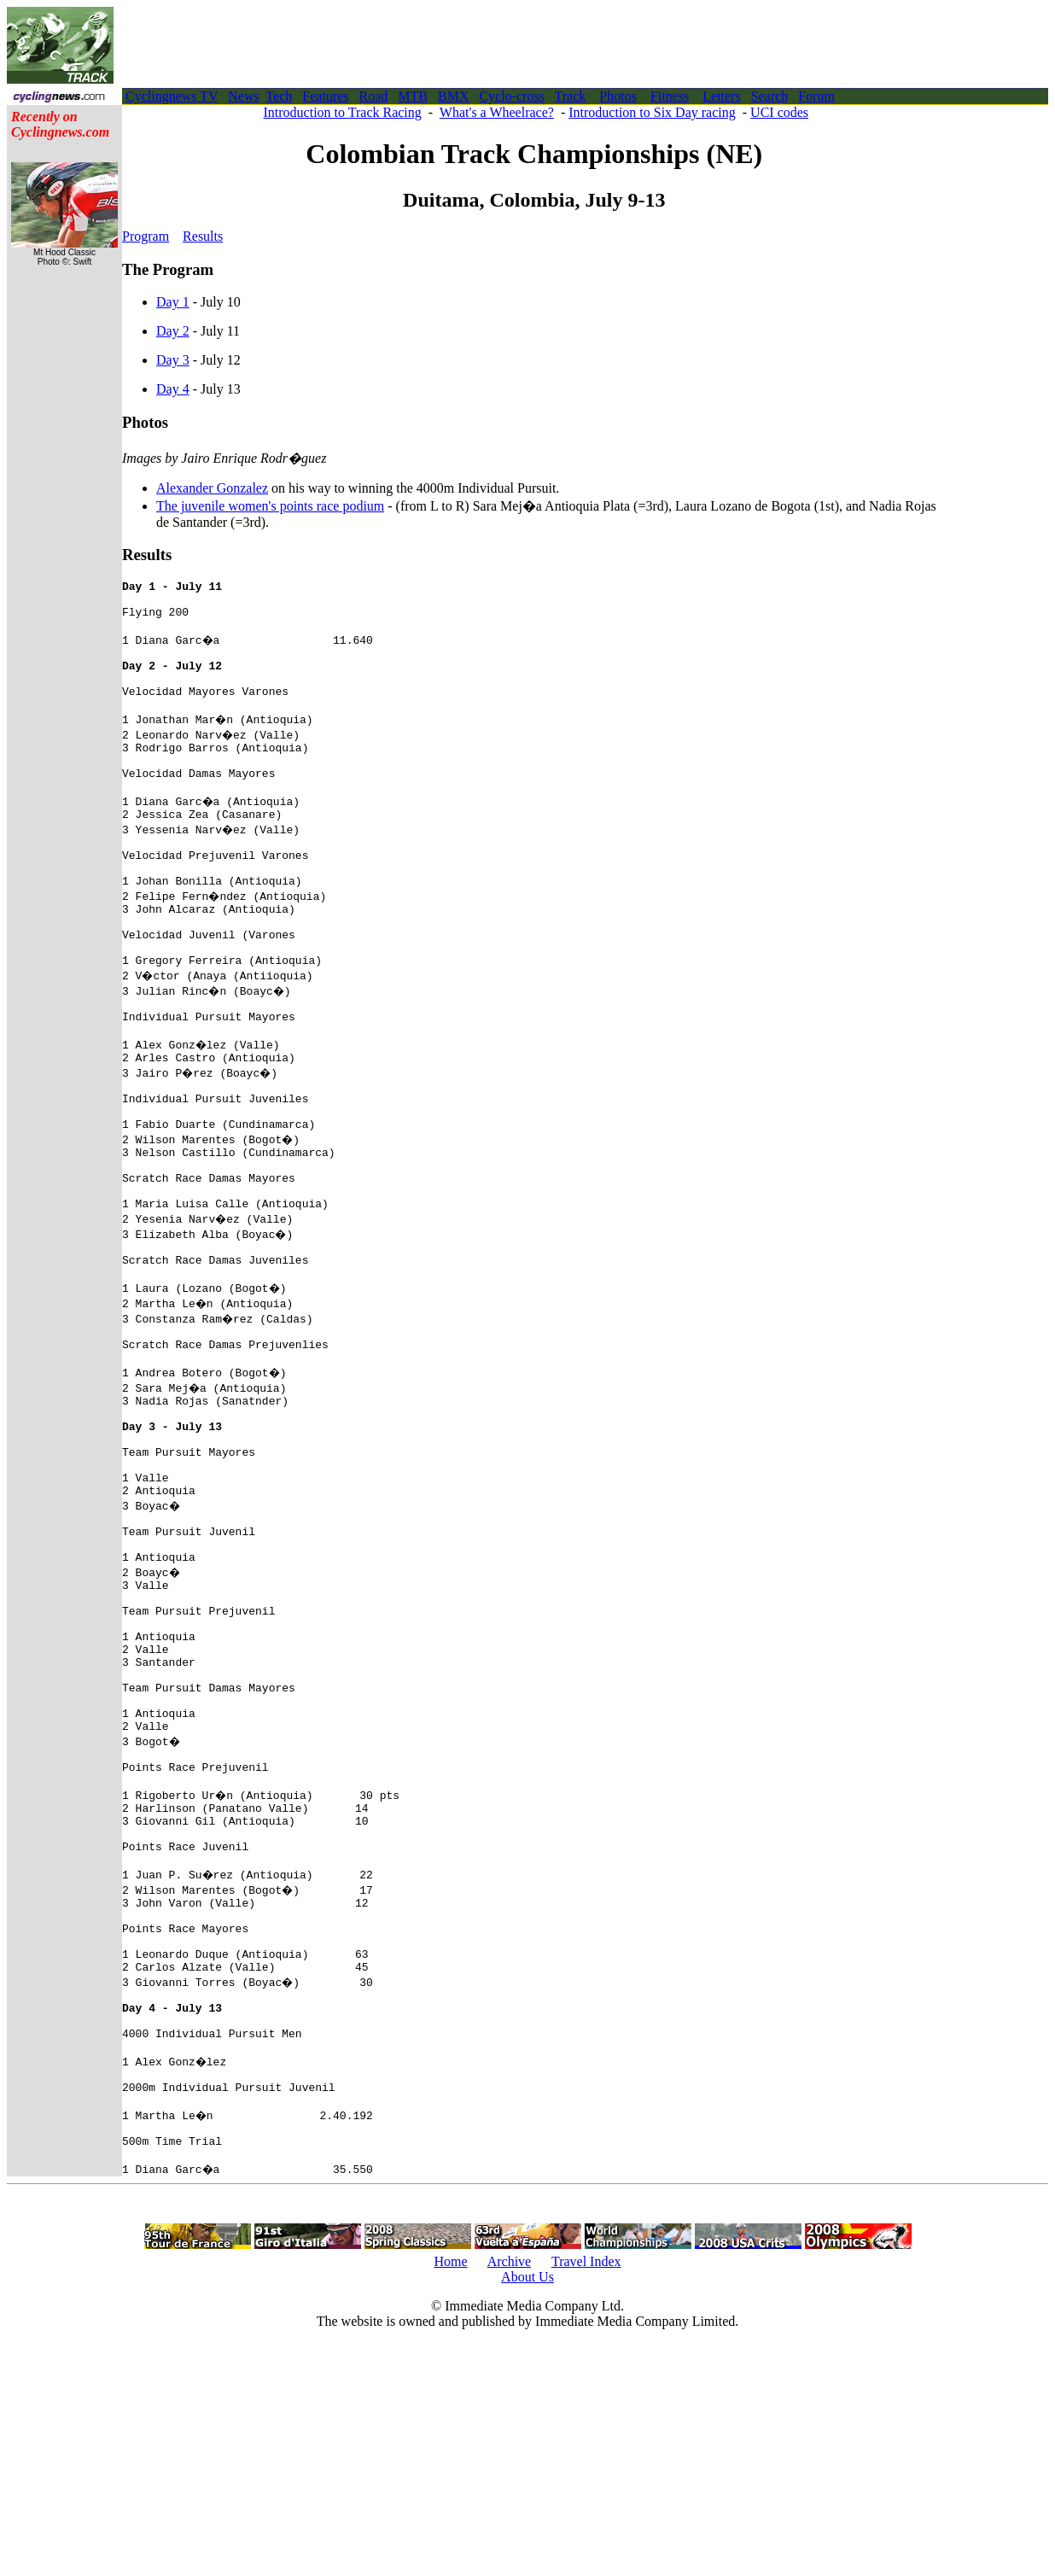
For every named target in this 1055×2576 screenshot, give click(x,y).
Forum (816, 96)
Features (325, 96)
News (243, 96)
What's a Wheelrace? (497, 112)
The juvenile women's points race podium (270, 506)
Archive (509, 2494)
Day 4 (172, 389)
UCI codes (779, 112)
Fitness (669, 96)
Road (373, 96)
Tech (278, 96)
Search (770, 96)
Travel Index (586, 2494)
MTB (413, 96)
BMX (453, 96)
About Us (527, 2510)
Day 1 (172, 302)
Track (570, 96)
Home (450, 2494)
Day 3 (172, 360)
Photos (618, 96)
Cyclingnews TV (171, 96)
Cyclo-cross (511, 96)
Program (145, 236)
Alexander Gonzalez (212, 488)
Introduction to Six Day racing (652, 112)
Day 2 (172, 331)
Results (203, 236)
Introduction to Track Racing (343, 112)
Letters (721, 96)
